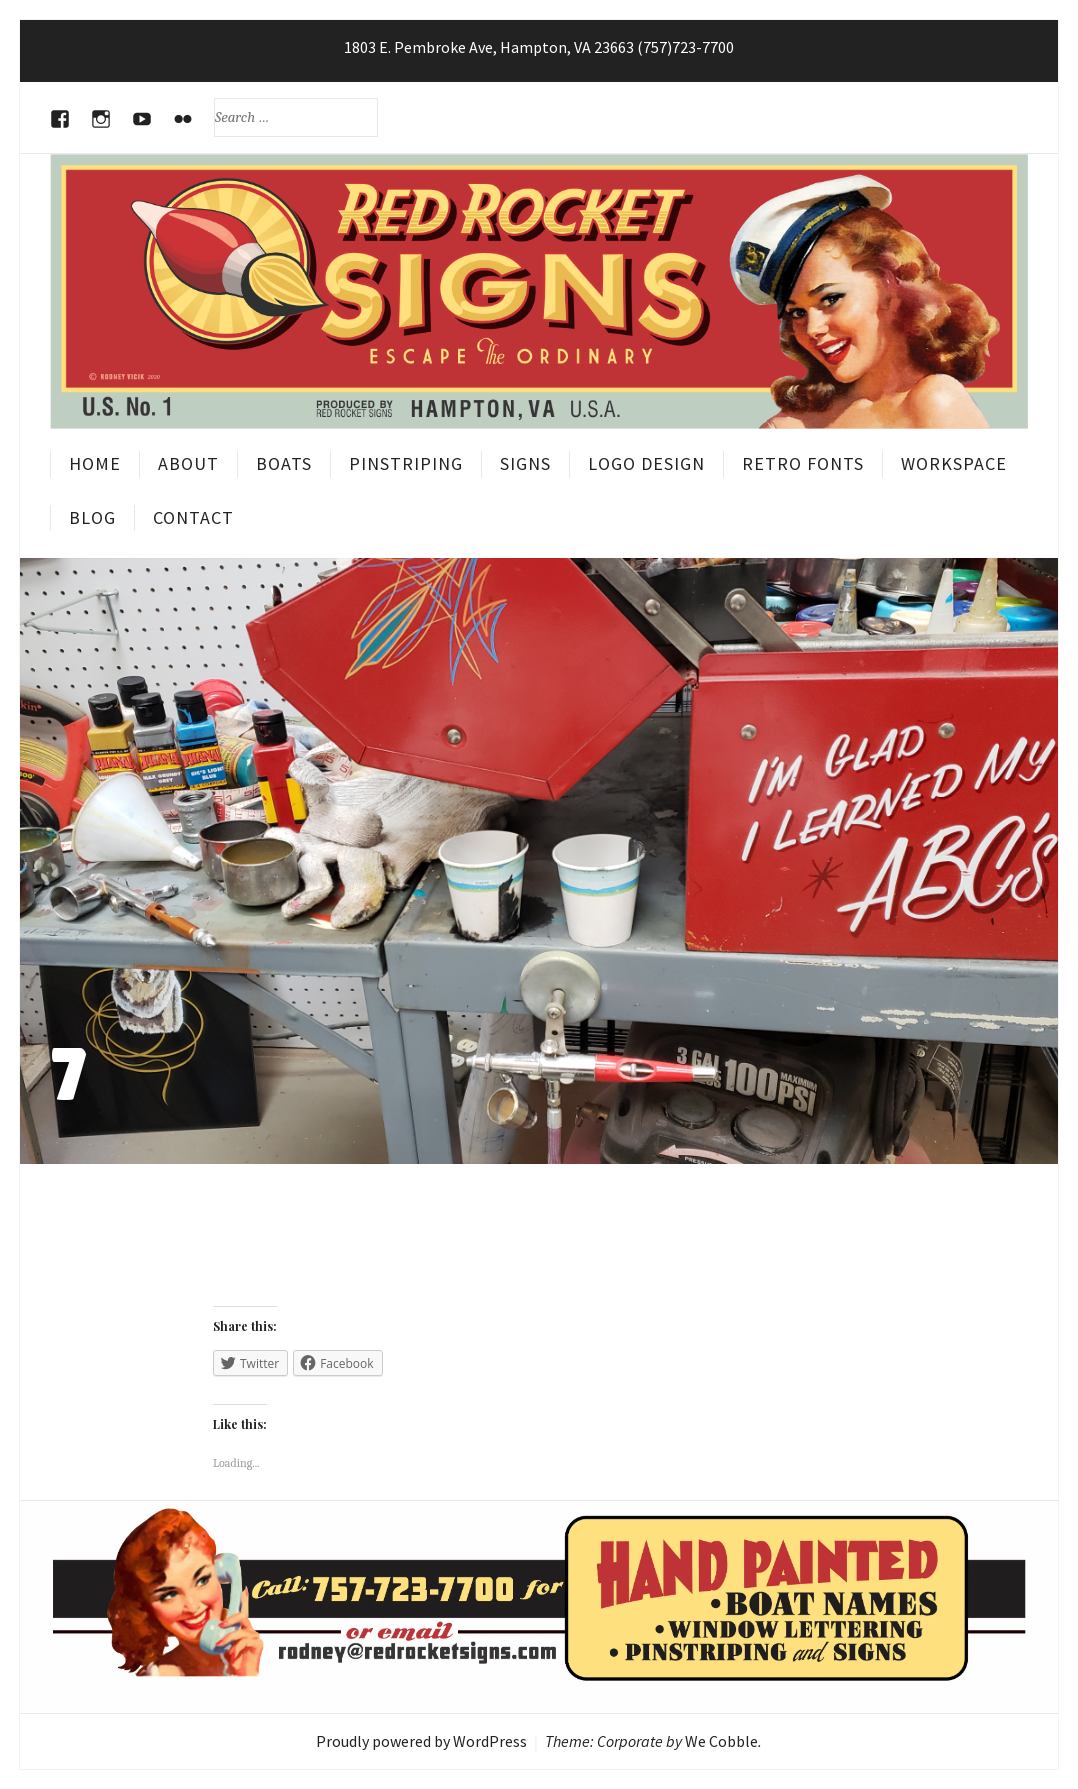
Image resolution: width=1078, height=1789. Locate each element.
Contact (193, 517)
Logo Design (646, 463)
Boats (284, 463)
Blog (92, 517)
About (188, 463)
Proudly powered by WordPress (421, 1741)
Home (95, 463)
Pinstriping (406, 463)
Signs (525, 463)
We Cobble (721, 1741)
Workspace (954, 463)
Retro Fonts (803, 463)
